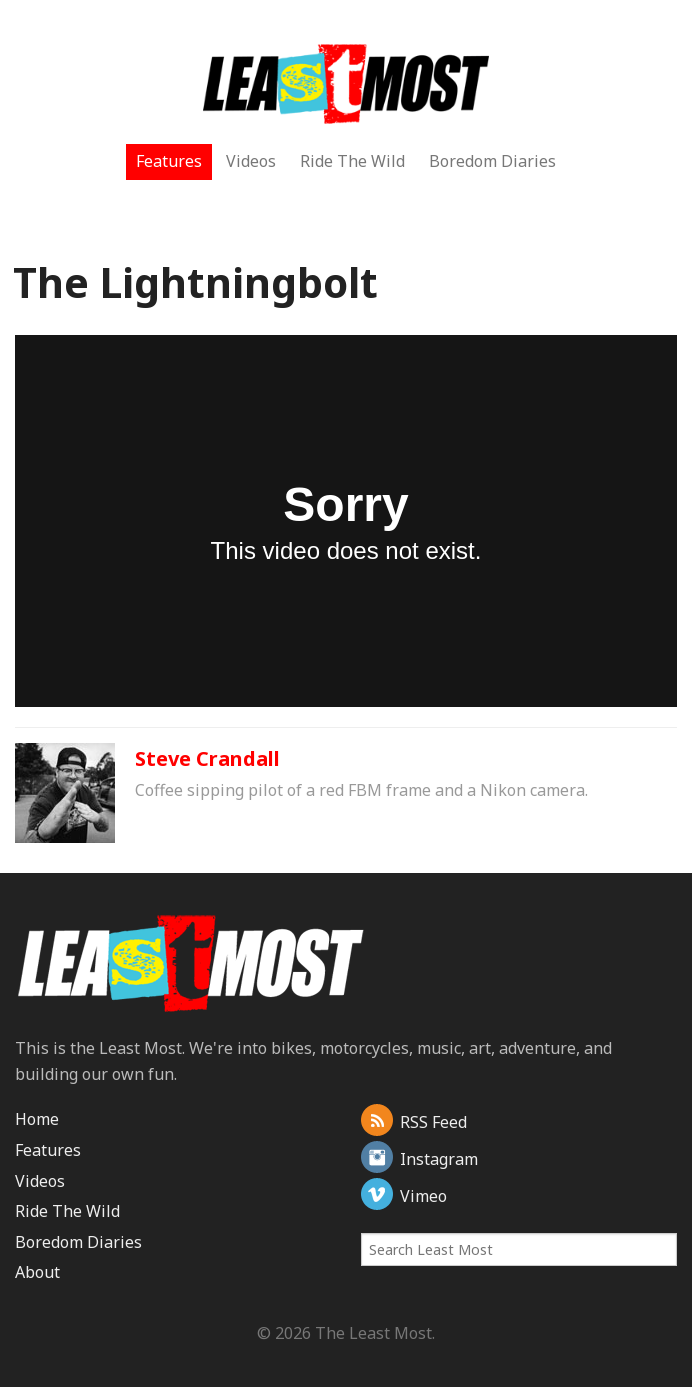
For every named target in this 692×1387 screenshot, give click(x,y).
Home (37, 1119)
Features (169, 161)
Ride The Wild (352, 161)
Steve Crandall (207, 758)
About (37, 1272)
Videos (251, 161)
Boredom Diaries (492, 161)
